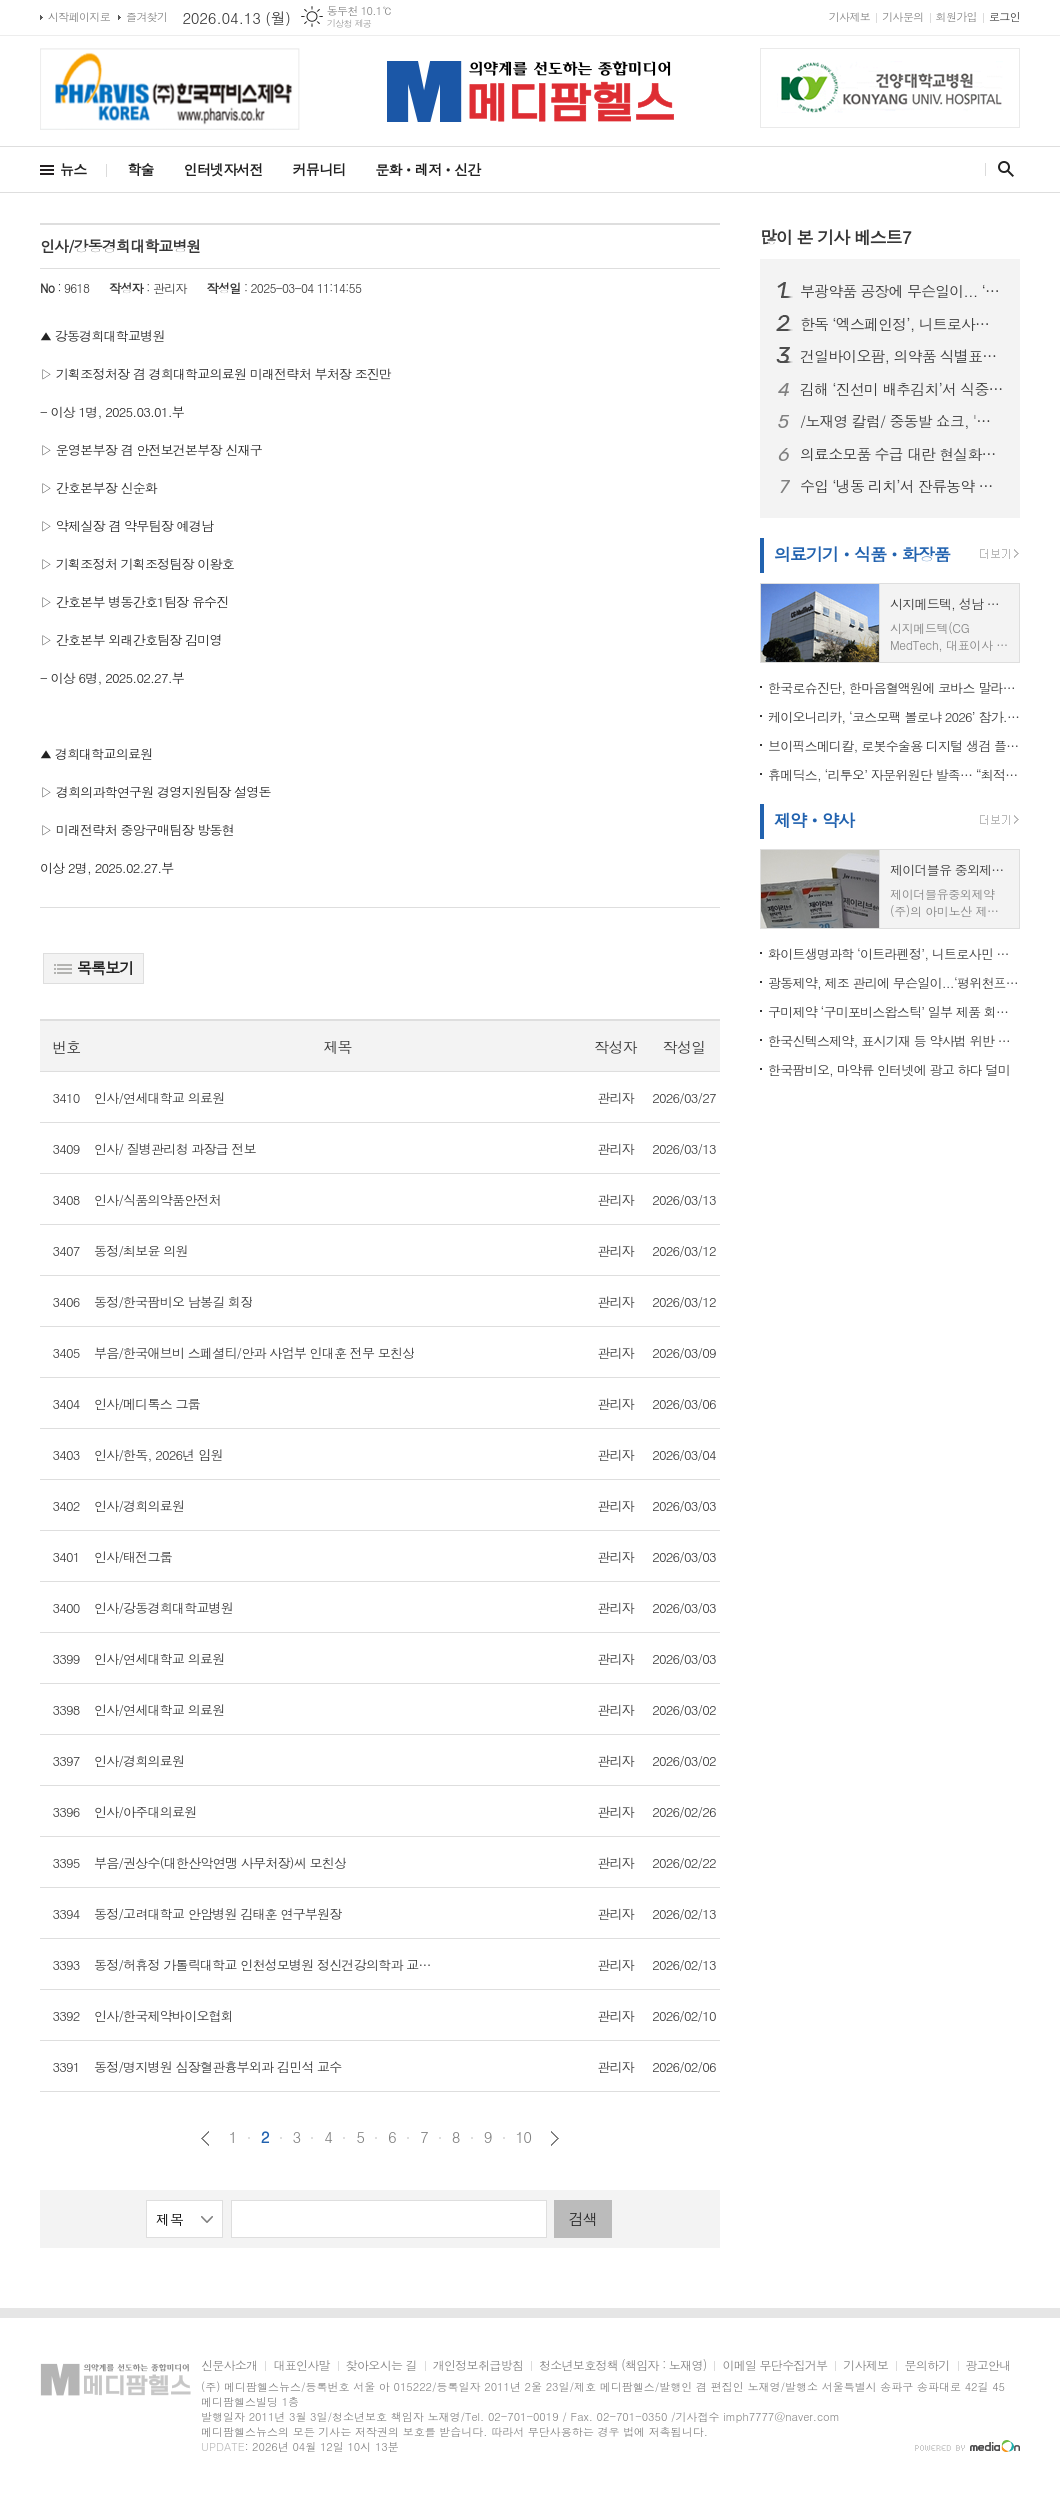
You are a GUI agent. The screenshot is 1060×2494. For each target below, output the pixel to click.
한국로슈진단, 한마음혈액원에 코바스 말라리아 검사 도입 (894, 687)
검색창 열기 (1001, 169)
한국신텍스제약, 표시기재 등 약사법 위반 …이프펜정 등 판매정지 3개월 (894, 1040)
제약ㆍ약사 (814, 820)
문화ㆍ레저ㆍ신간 (427, 169)
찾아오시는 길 (381, 2365)
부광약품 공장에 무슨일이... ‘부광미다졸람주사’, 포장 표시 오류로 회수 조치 (902, 291)
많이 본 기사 (835, 237)
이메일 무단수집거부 (774, 2365)
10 (524, 2137)
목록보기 (93, 967)
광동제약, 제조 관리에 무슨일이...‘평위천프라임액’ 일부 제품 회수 (894, 982)
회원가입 (956, 16)
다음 (554, 2138)
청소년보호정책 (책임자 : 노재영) (622, 2365)
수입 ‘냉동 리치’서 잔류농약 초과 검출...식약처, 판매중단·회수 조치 (902, 486)
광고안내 (988, 2365)
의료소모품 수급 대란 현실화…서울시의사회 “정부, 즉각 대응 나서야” (902, 454)
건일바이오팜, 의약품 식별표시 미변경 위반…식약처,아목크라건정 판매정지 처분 (902, 356)
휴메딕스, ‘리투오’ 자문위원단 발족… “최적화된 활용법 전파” (894, 774)
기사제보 (849, 16)
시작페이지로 (79, 16)
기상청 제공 (349, 23)
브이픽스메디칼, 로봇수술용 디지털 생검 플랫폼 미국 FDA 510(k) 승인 (894, 745)
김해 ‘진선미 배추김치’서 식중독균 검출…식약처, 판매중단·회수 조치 (902, 389)
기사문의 (902, 16)
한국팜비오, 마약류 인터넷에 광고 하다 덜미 (889, 1069)
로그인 (1004, 16)
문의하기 (926, 2365)
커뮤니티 (319, 169)
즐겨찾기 (146, 16)
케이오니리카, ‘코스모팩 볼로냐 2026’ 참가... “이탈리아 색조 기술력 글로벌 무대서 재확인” (894, 716)
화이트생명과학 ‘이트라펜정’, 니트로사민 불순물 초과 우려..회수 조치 (894, 953)
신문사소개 (229, 2365)
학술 (140, 169)
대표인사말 (301, 2365)
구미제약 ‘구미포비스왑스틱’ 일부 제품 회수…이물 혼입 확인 (894, 1011)
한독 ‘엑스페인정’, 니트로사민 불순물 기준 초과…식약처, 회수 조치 (902, 324)
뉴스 (73, 169)
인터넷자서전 (223, 169)
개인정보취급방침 (478, 2365)
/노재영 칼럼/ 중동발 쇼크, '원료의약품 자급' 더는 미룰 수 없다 (902, 421)
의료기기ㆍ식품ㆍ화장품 (862, 554)
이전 (205, 2138)
